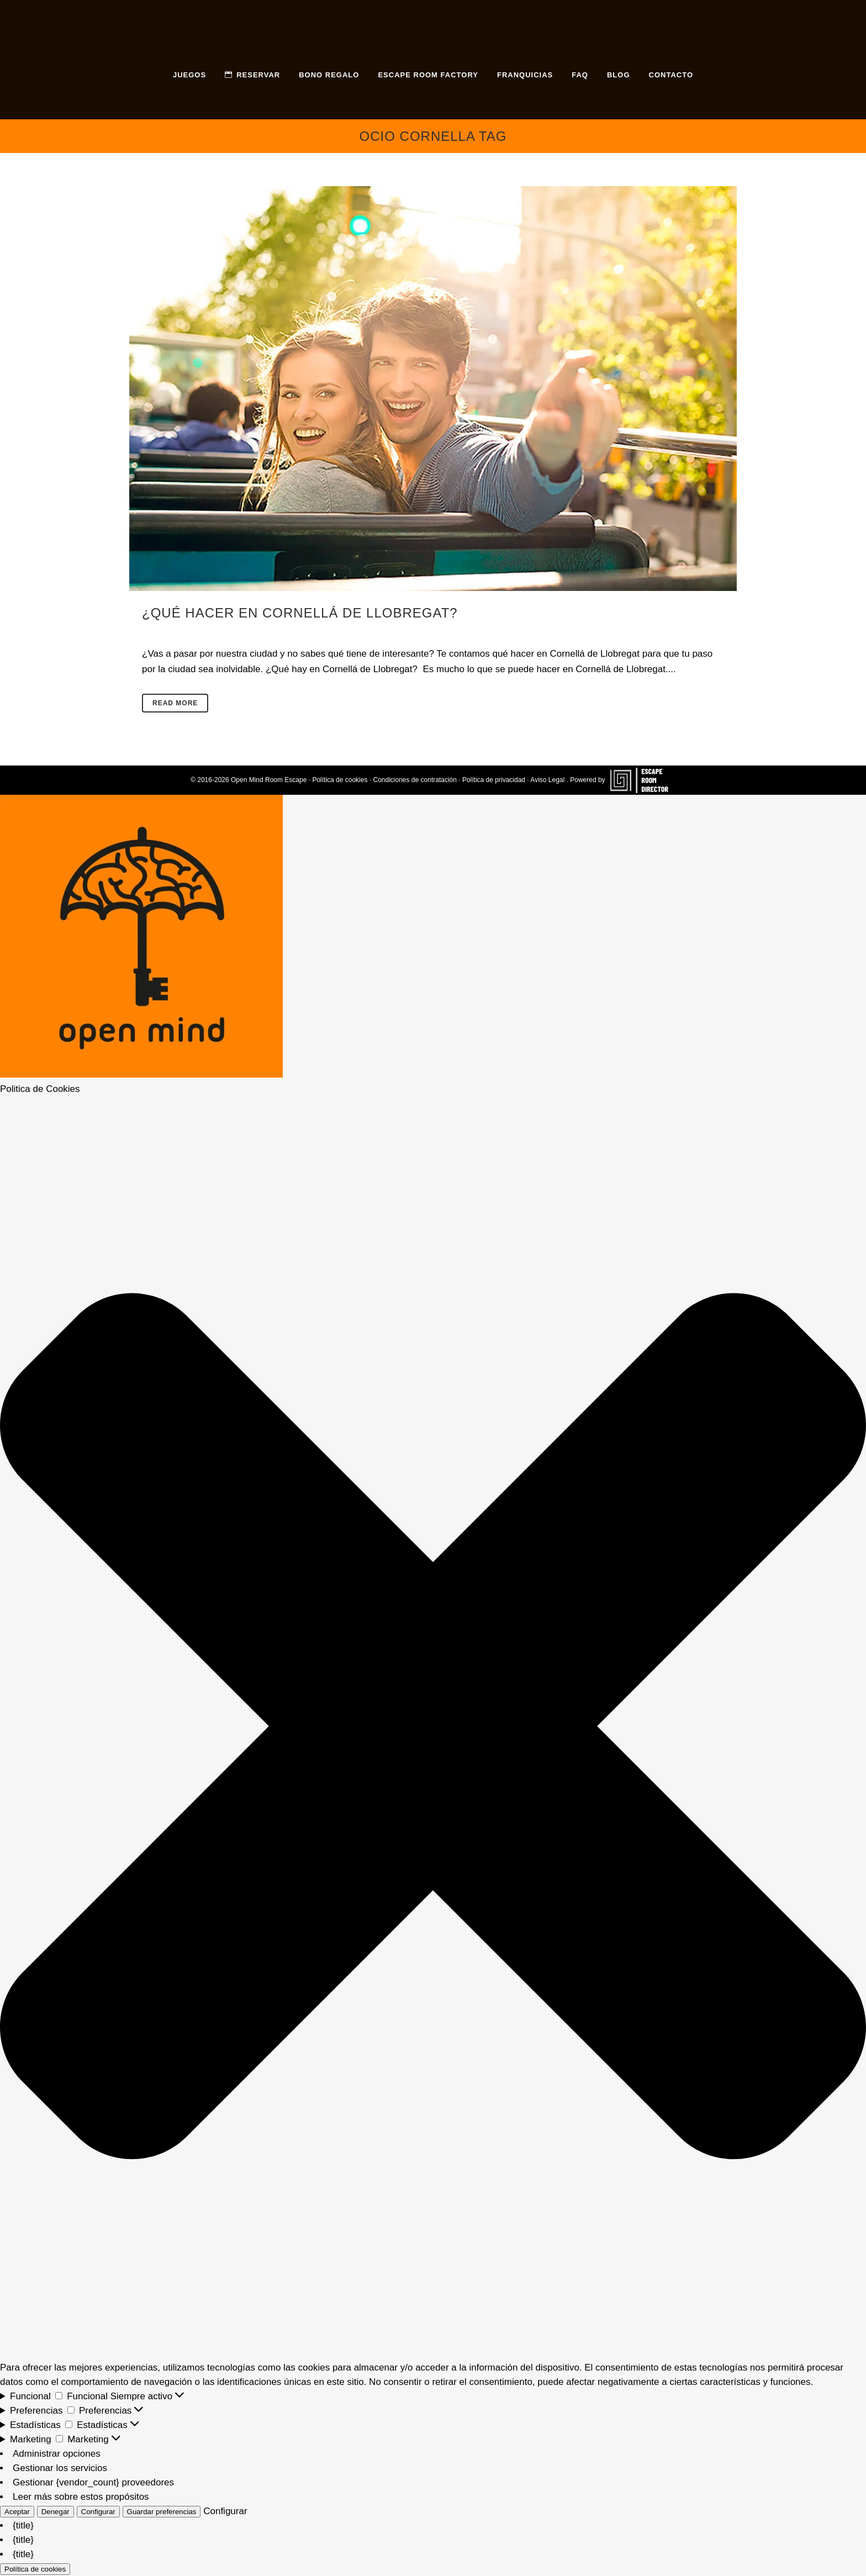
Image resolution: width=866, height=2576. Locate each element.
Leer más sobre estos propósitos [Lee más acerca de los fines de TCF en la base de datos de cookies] (81, 2496)
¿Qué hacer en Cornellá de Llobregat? (300, 612)
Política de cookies (339, 780)
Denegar (55, 2512)
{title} (23, 2525)
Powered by (622, 780)
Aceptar (17, 2512)
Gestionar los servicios (60, 2468)
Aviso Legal (547, 780)
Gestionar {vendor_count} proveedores (93, 2482)
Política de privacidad (493, 780)
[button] (433, 1728)
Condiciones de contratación (414, 780)
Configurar (98, 2512)
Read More (175, 703)
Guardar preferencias (162, 2512)
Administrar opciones (57, 2453)
